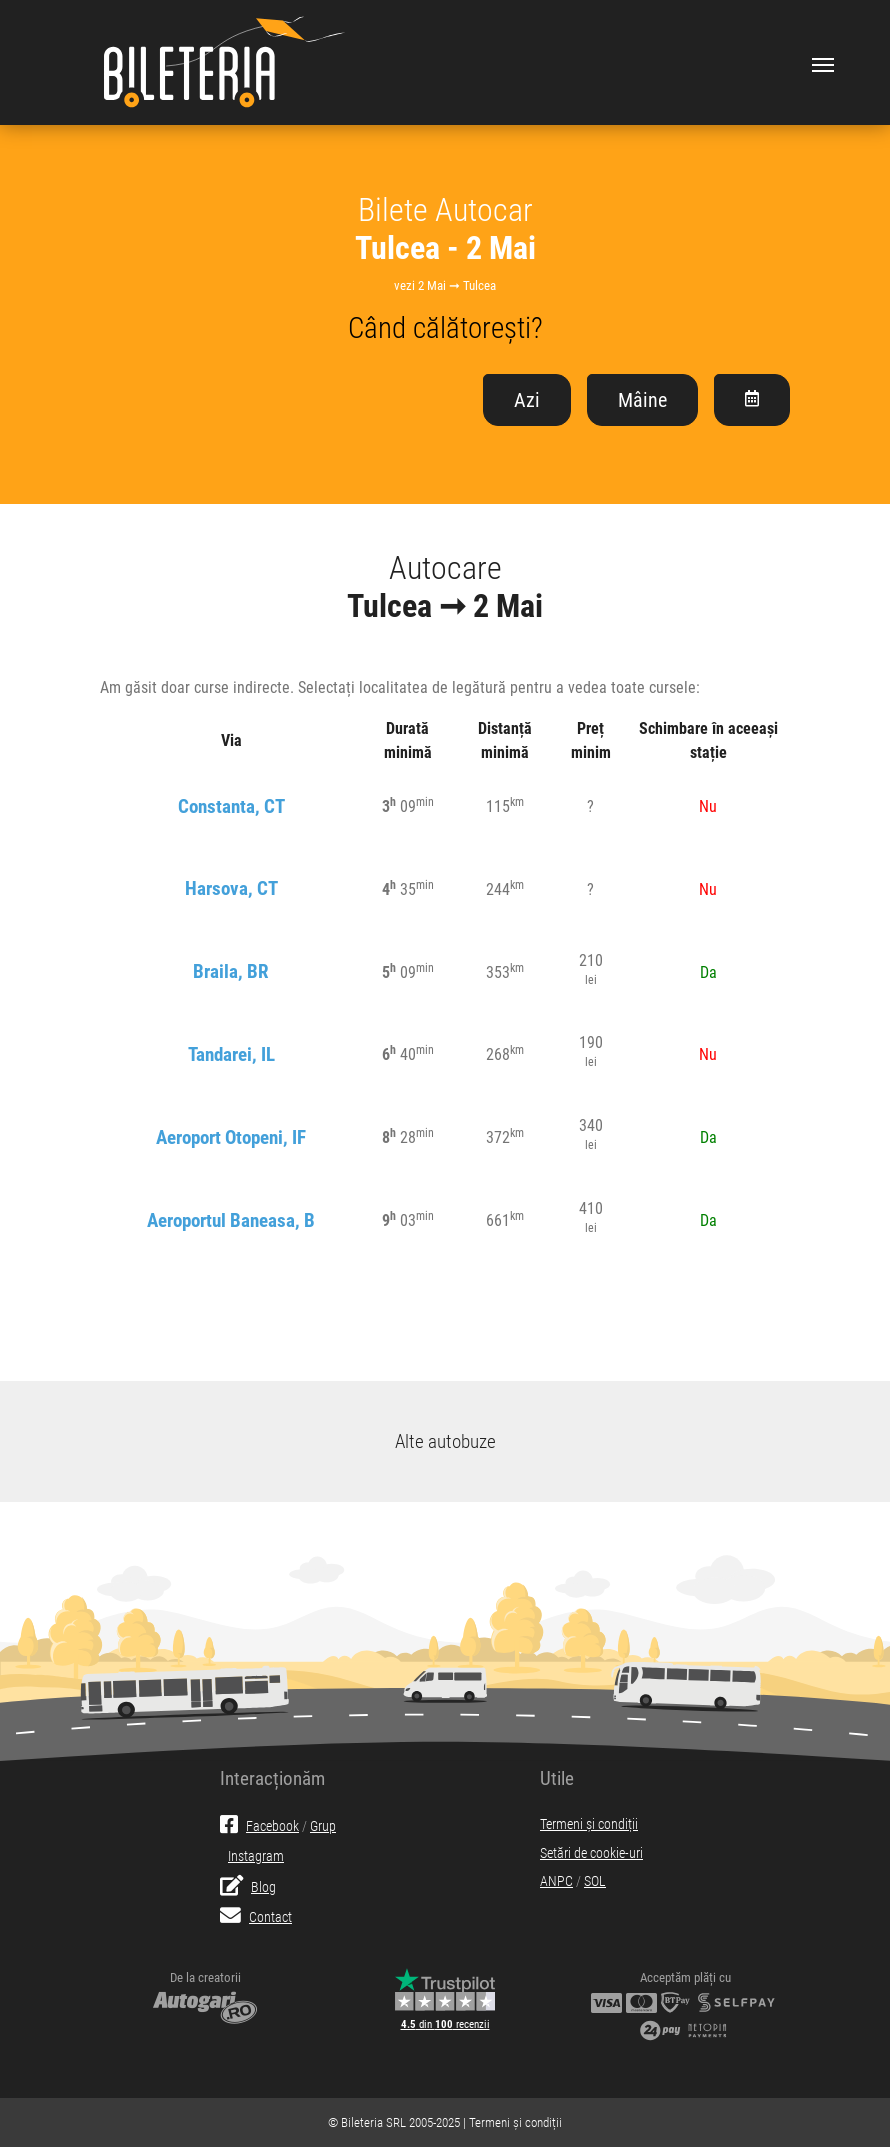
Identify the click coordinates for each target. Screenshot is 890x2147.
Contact (256, 1917)
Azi (527, 400)
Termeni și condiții (589, 1824)
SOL (595, 1881)
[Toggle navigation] (823, 63)
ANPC (556, 1881)
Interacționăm (272, 1778)
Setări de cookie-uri (591, 1853)
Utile (557, 1778)
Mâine (642, 400)
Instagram (256, 1856)
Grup (323, 1826)
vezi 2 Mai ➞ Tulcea (445, 285)
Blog (248, 1887)
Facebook (259, 1826)
